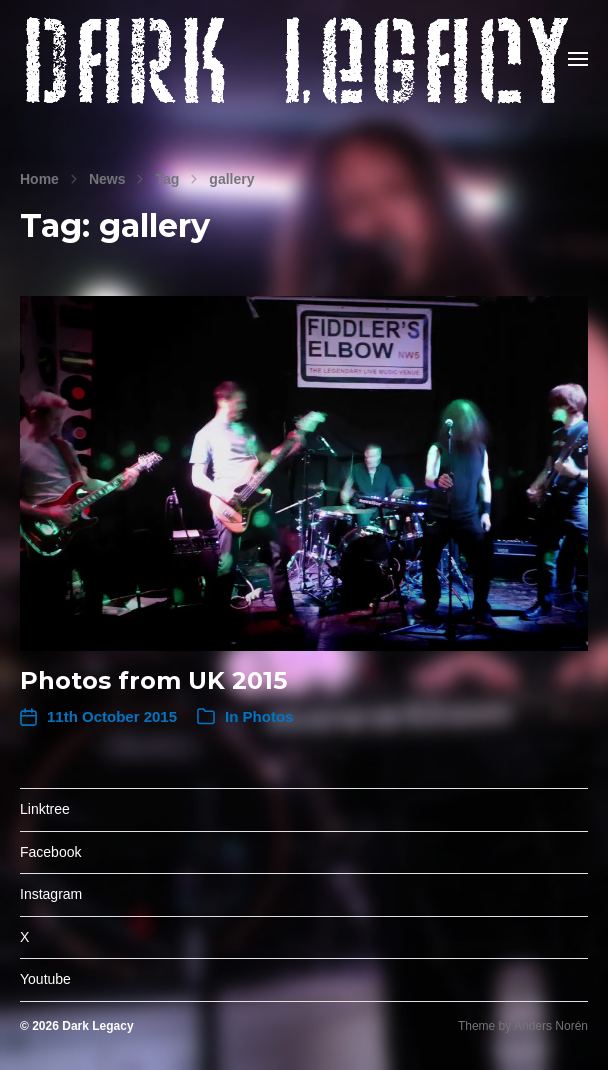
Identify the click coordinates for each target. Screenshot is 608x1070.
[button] (578, 58)
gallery (231, 179)
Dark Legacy (97, 1026)
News (107, 179)
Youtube (45, 979)
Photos (268, 716)
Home (39, 179)
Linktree (45, 809)
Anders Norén (551, 1026)
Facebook (50, 852)
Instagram (51, 894)
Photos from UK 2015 (153, 680)
